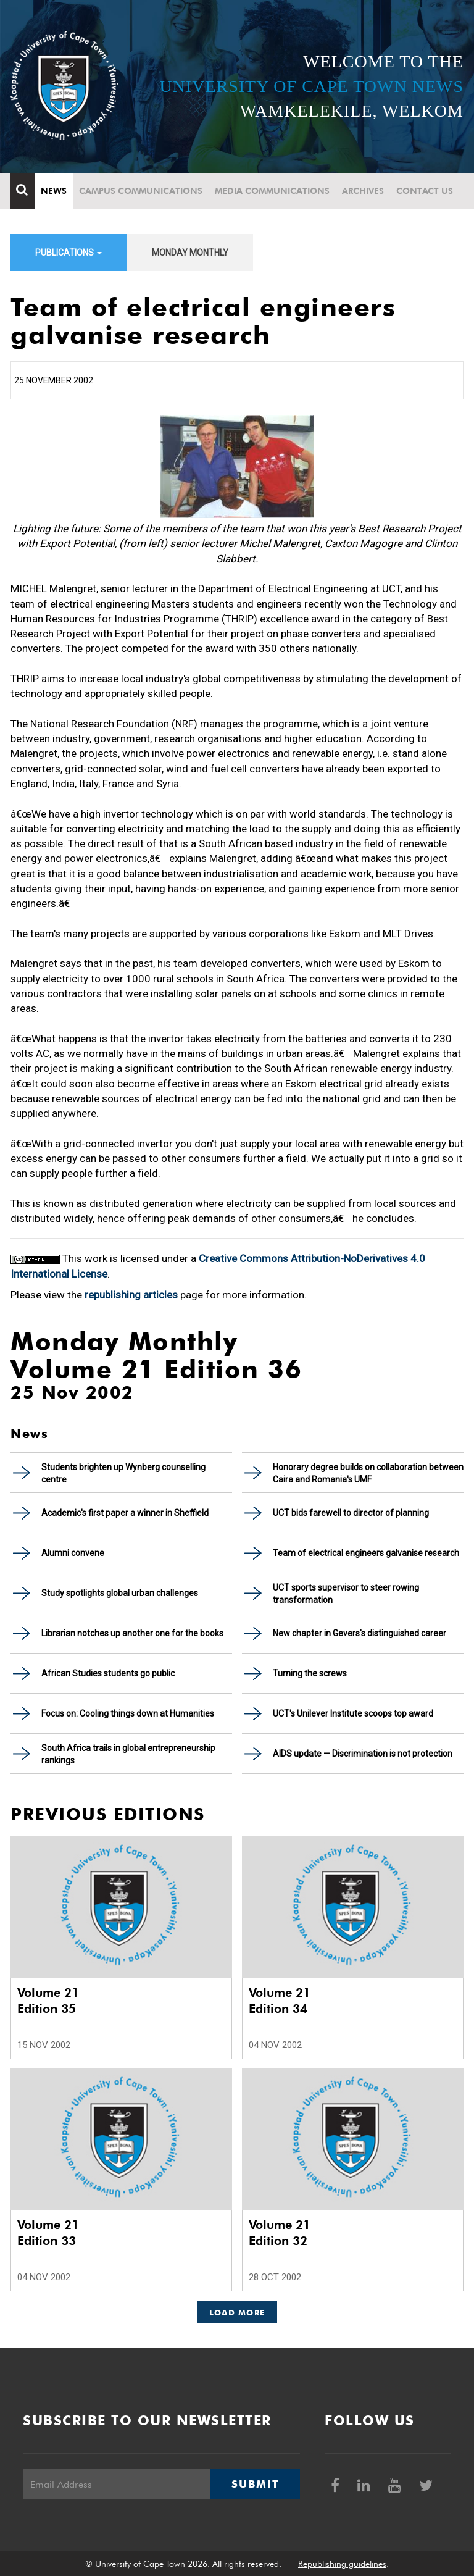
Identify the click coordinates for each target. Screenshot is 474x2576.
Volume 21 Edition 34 (279, 2000)
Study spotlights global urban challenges (119, 1593)
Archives (364, 191)
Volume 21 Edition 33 (48, 2232)
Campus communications (141, 191)
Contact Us (425, 191)
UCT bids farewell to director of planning (351, 1513)
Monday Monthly (190, 252)
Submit (254, 2484)
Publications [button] (68, 252)
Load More (237, 2312)
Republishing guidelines (342, 2564)
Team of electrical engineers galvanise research (366, 1553)
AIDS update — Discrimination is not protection (362, 1753)
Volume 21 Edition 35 (48, 2000)
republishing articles (131, 1295)
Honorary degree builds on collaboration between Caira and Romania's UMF (368, 1473)
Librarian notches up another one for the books (132, 1633)
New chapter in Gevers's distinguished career (359, 1633)
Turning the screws (310, 1673)
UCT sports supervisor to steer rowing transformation (346, 1594)
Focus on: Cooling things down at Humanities (127, 1713)
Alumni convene (72, 1553)
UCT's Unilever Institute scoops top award (353, 1713)
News (54, 191)
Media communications (272, 191)
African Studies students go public (108, 1673)
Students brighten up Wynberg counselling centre (123, 1473)
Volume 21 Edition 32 (279, 2232)
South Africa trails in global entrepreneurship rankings (128, 1754)
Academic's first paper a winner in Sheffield (125, 1513)
